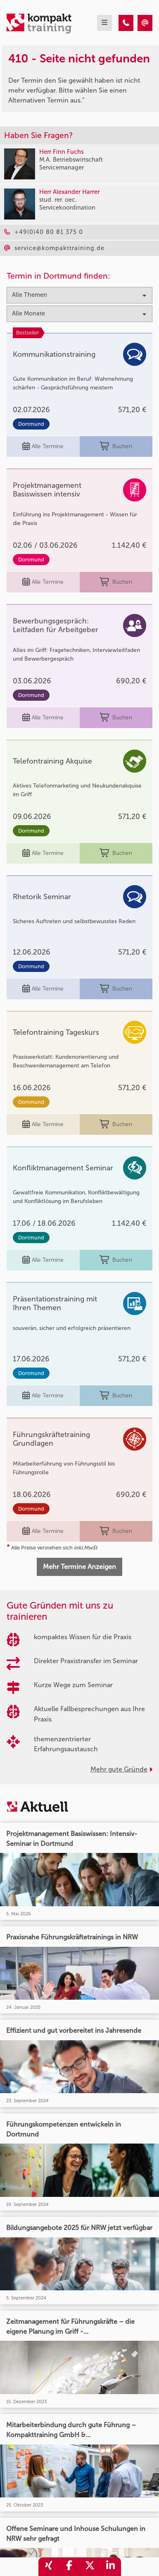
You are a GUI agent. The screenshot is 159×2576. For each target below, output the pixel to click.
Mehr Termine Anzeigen (79, 1567)
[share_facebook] (69, 2566)
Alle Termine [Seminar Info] (43, 446)
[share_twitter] (90, 2566)
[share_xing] (48, 2566)
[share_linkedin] (110, 2566)
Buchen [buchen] (116, 446)
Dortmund (31, 424)
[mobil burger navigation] (104, 23)
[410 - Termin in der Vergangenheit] (126, 23)
